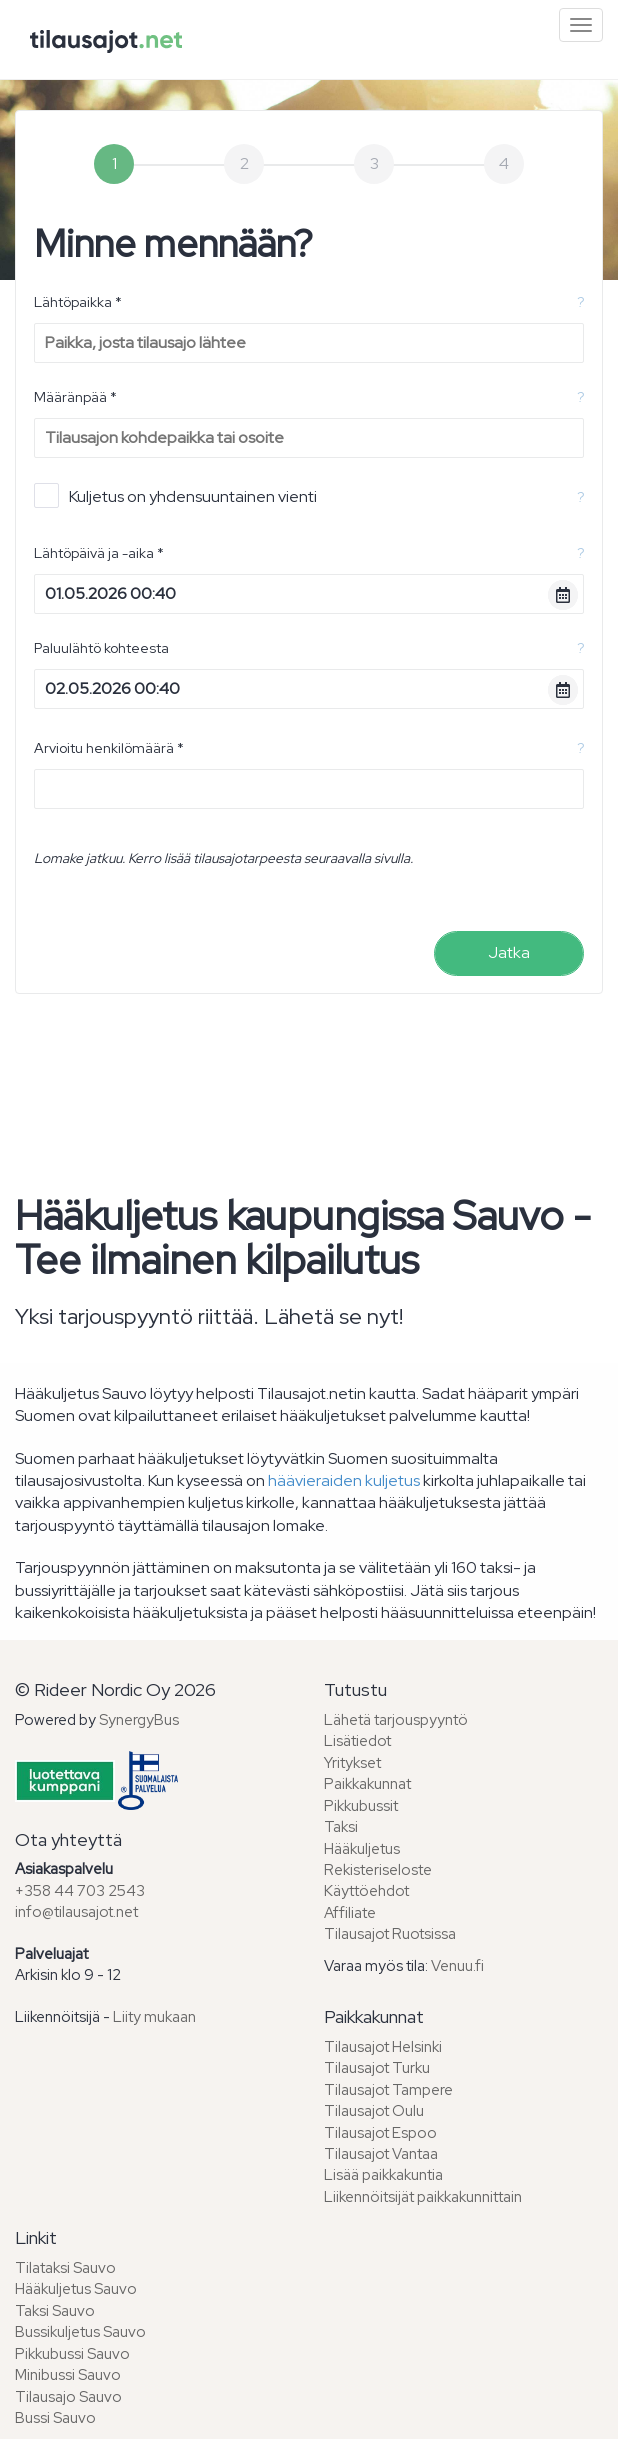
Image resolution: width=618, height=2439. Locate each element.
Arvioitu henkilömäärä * (109, 748)
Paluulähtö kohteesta (101, 648)
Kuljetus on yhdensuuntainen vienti (175, 495)
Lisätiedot (357, 1741)
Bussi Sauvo (55, 2418)
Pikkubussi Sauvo (72, 2354)
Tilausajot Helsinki (383, 2047)
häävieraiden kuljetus (344, 1480)
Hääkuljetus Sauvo (76, 2289)
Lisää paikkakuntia (383, 2175)
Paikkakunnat (367, 1784)
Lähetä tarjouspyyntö (396, 1720)
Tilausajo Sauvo (68, 2397)
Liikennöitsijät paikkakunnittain (423, 2197)
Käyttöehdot (366, 1891)
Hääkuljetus (362, 1849)
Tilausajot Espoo (380, 2133)
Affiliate (350, 1913)
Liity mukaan (154, 2017)
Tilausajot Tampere (388, 2090)
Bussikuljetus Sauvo (80, 2332)
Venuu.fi (457, 1966)
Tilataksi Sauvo (65, 2268)
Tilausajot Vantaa (381, 2154)
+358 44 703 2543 (80, 1891)
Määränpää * (75, 397)
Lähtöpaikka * (78, 302)
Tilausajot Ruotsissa (390, 1934)
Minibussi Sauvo (68, 2375)
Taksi (341, 1827)
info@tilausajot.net (76, 1912)
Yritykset (352, 1763)
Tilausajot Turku (377, 2068)
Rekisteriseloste (378, 1870)
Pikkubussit (361, 1806)
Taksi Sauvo (55, 2311)
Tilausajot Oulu (374, 2111)
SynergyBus (139, 1720)
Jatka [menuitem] (509, 952)
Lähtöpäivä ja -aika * (99, 553)
